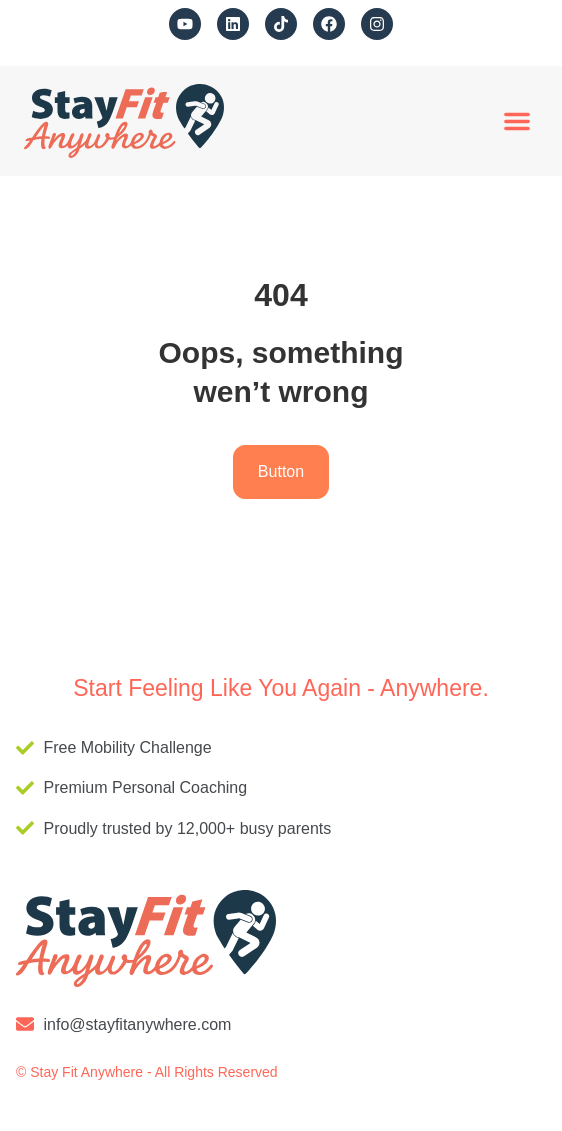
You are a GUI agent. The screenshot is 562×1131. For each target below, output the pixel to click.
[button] (517, 121)
